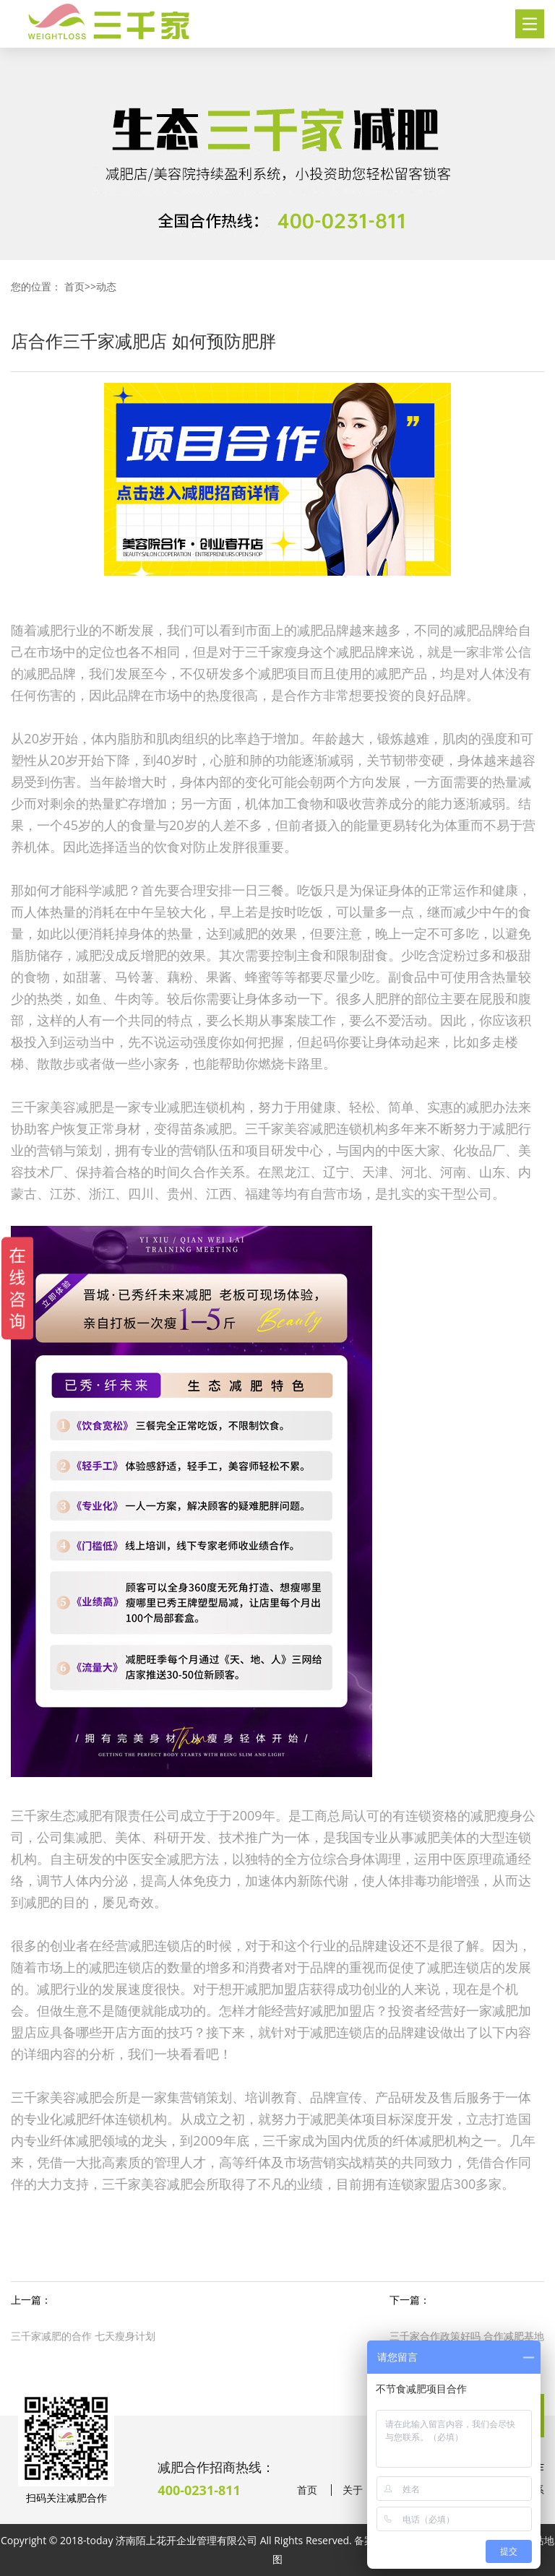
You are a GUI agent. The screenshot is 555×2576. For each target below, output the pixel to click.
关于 (353, 2490)
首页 (74, 286)
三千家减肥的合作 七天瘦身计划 (83, 2336)
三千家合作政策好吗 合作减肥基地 (467, 2336)
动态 (106, 286)
